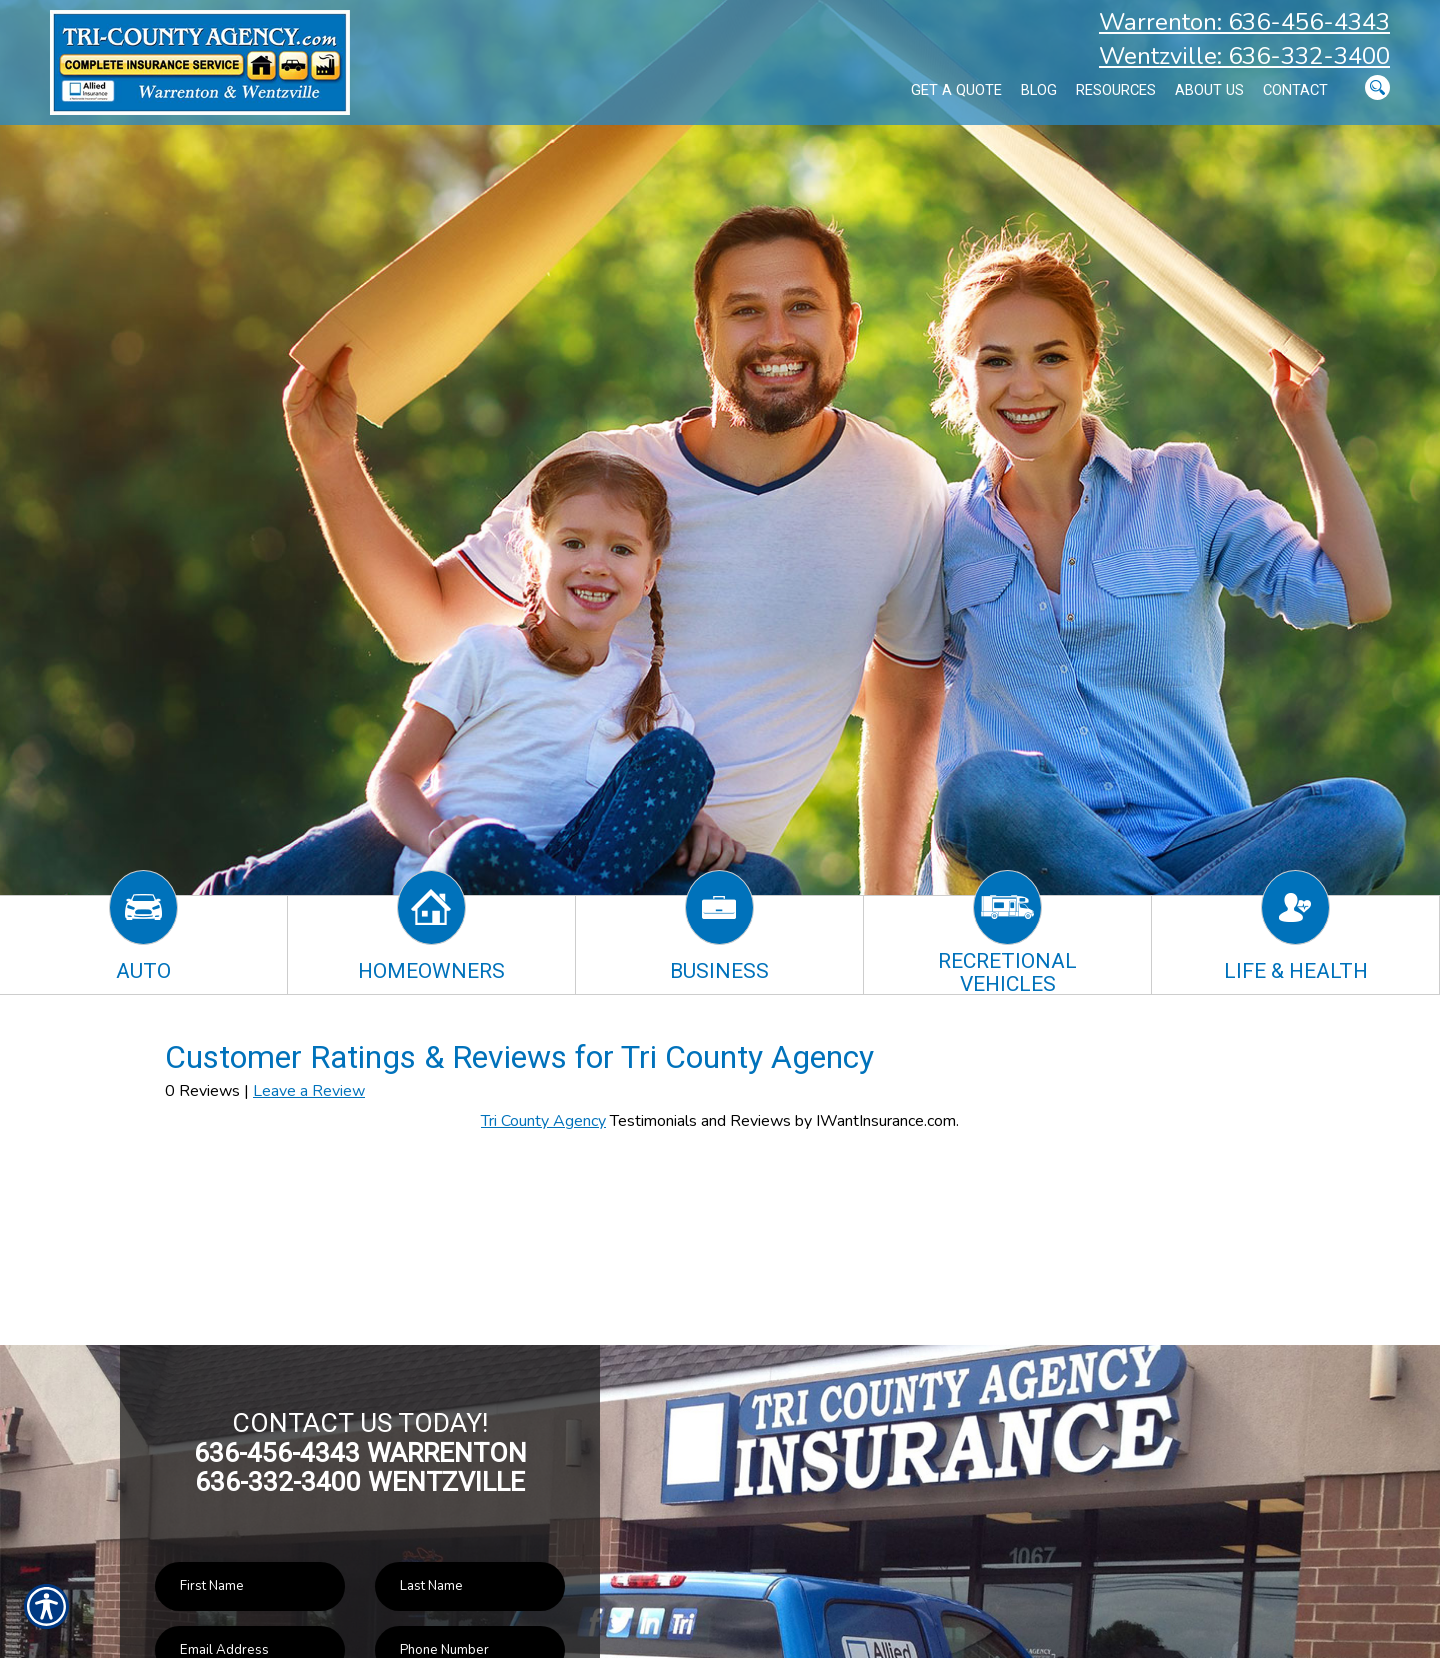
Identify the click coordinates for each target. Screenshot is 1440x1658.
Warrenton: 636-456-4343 (1244, 22)
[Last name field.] (470, 1586)
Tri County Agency (543, 1121)
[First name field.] (250, 1586)
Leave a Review (309, 1091)
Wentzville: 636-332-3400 (1244, 56)
